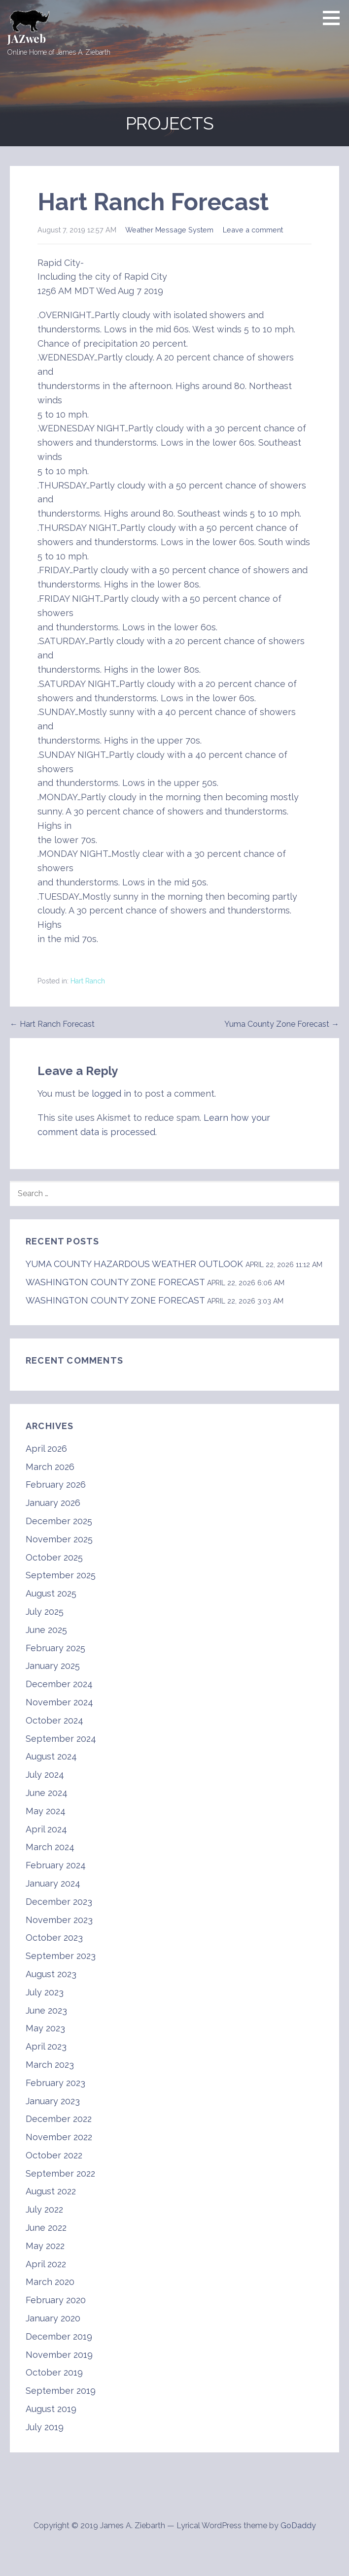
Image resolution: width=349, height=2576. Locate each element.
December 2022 (59, 2119)
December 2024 (59, 1684)
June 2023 (46, 2010)
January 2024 (53, 1883)
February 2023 (55, 2083)
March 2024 (50, 1847)
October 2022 (54, 2155)
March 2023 (50, 2064)
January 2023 (53, 2101)
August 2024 (51, 1756)
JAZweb (26, 38)
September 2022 (60, 2173)
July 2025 (45, 1611)
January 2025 (53, 1666)
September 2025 (61, 1575)
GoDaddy (298, 2525)
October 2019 (54, 2372)
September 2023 (61, 1956)
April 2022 (46, 2264)
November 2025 (59, 1539)
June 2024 (47, 1793)
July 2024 (45, 1774)
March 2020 (50, 2282)
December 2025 (59, 1521)
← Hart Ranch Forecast (52, 1024)
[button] (334, 18)
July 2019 (45, 2427)
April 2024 (46, 1829)
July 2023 (45, 1992)
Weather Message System (169, 230)
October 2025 (54, 1557)
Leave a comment (253, 230)
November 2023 (59, 1920)
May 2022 (45, 2246)
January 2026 (53, 1503)
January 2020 (53, 2318)
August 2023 (51, 1974)
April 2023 (46, 2046)
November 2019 (59, 2354)
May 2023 (45, 2028)
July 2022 (44, 2209)
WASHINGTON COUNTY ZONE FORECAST (115, 1282)
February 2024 (56, 1865)
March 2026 (50, 1467)
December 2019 (59, 2336)
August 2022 (51, 2191)
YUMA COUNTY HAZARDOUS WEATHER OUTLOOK (134, 1264)
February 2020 (56, 2300)
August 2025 (51, 1593)
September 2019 (61, 2390)
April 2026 (46, 1448)
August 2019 (51, 2409)
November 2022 (59, 2137)
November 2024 (59, 1702)
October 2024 (54, 1720)
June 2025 (46, 1630)
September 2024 (61, 1738)
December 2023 (59, 1901)
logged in (111, 1093)
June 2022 (46, 2227)
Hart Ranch (87, 981)
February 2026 (56, 1484)
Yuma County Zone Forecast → (281, 1024)
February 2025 (55, 1648)
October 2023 (54, 1937)
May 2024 (46, 1811)
